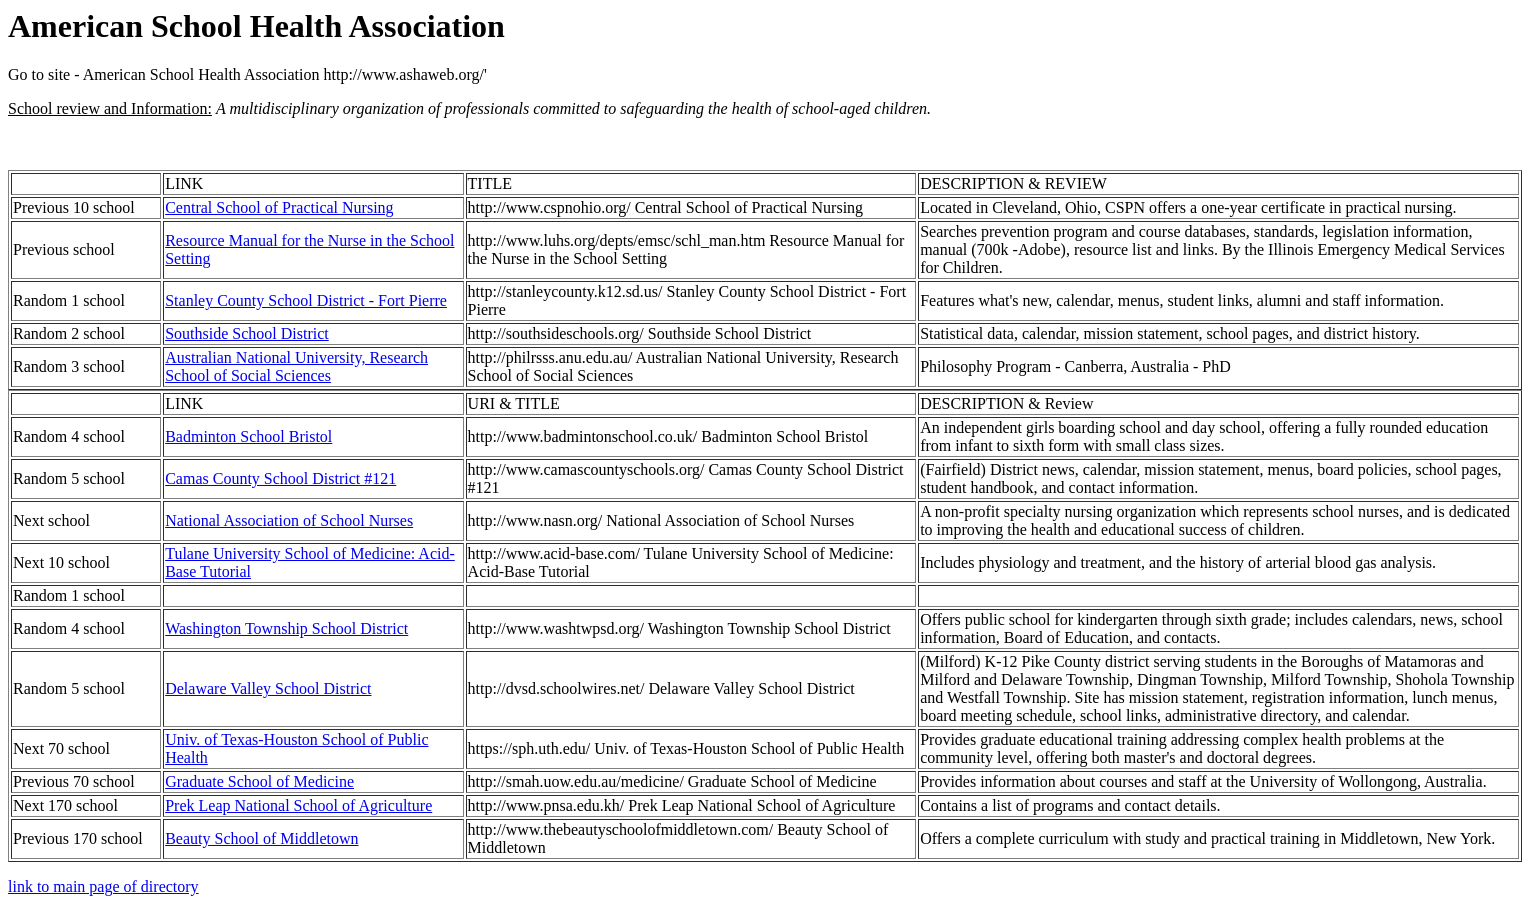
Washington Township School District (286, 628)
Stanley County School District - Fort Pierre (306, 300)
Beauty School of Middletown (261, 838)
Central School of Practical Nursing (279, 207)
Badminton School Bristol (248, 436)
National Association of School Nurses (289, 520)
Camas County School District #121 (280, 478)
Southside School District (247, 333)
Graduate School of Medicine (259, 781)
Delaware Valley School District (268, 688)
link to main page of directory (103, 886)
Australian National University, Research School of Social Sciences (296, 366)
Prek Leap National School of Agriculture (298, 805)
